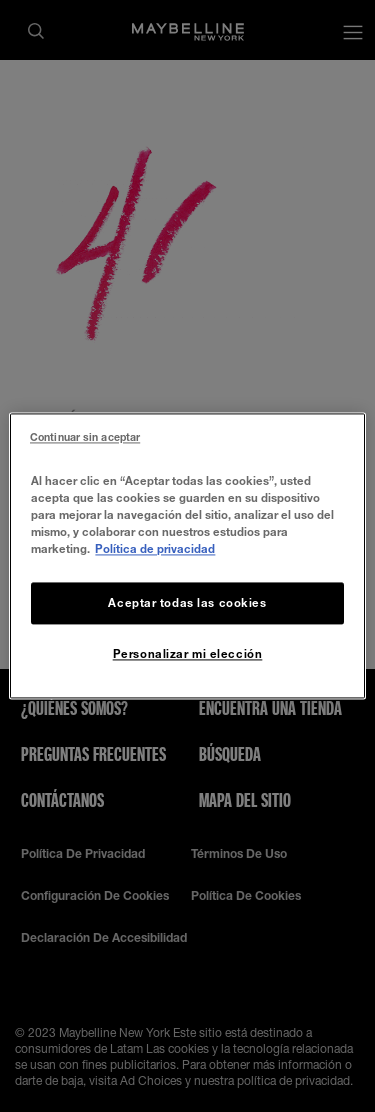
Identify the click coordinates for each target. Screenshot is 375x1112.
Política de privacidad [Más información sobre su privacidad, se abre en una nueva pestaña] (155, 549)
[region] (187, 555)
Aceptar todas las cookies (187, 603)
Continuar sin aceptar (85, 437)
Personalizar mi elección (188, 654)
